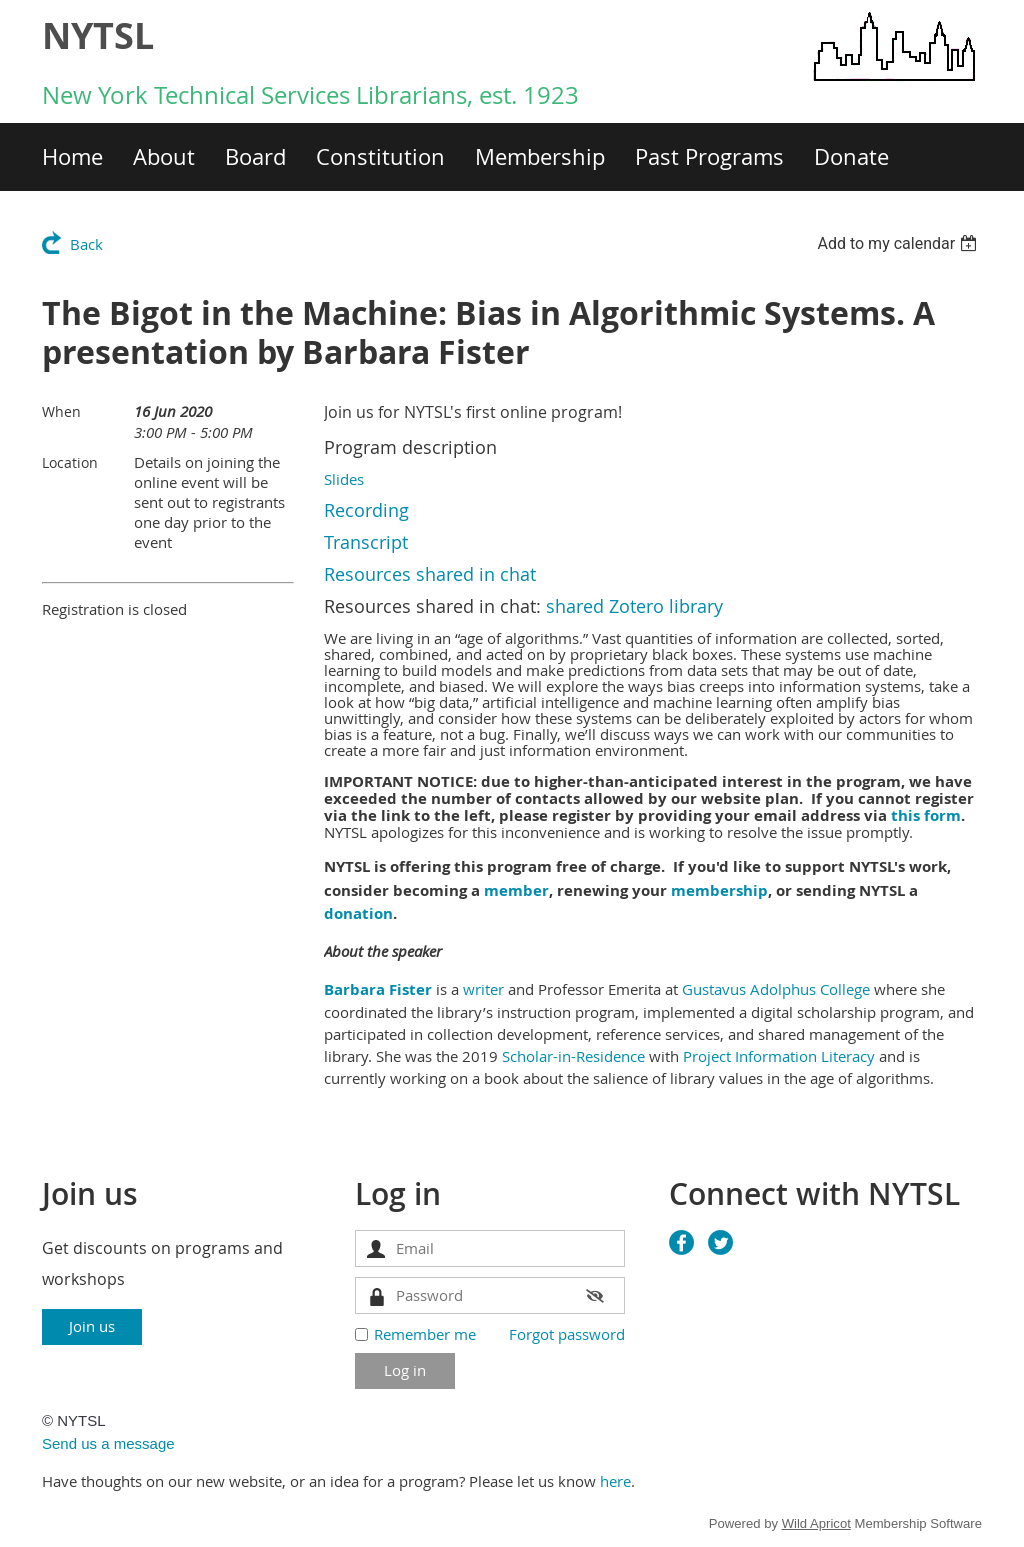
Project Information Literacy (777, 1056)
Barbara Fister (378, 989)
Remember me (425, 1334)
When (61, 411)
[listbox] (899, 243)
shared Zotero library (634, 606)
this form (926, 815)
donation (358, 913)
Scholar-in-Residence (573, 1056)
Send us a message (108, 1443)
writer (483, 989)
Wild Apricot (816, 1523)
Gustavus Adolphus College (774, 989)
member (516, 890)
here (615, 1481)
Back (86, 244)
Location (70, 462)
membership (719, 890)
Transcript (366, 542)
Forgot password (567, 1334)
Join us (92, 1326)
